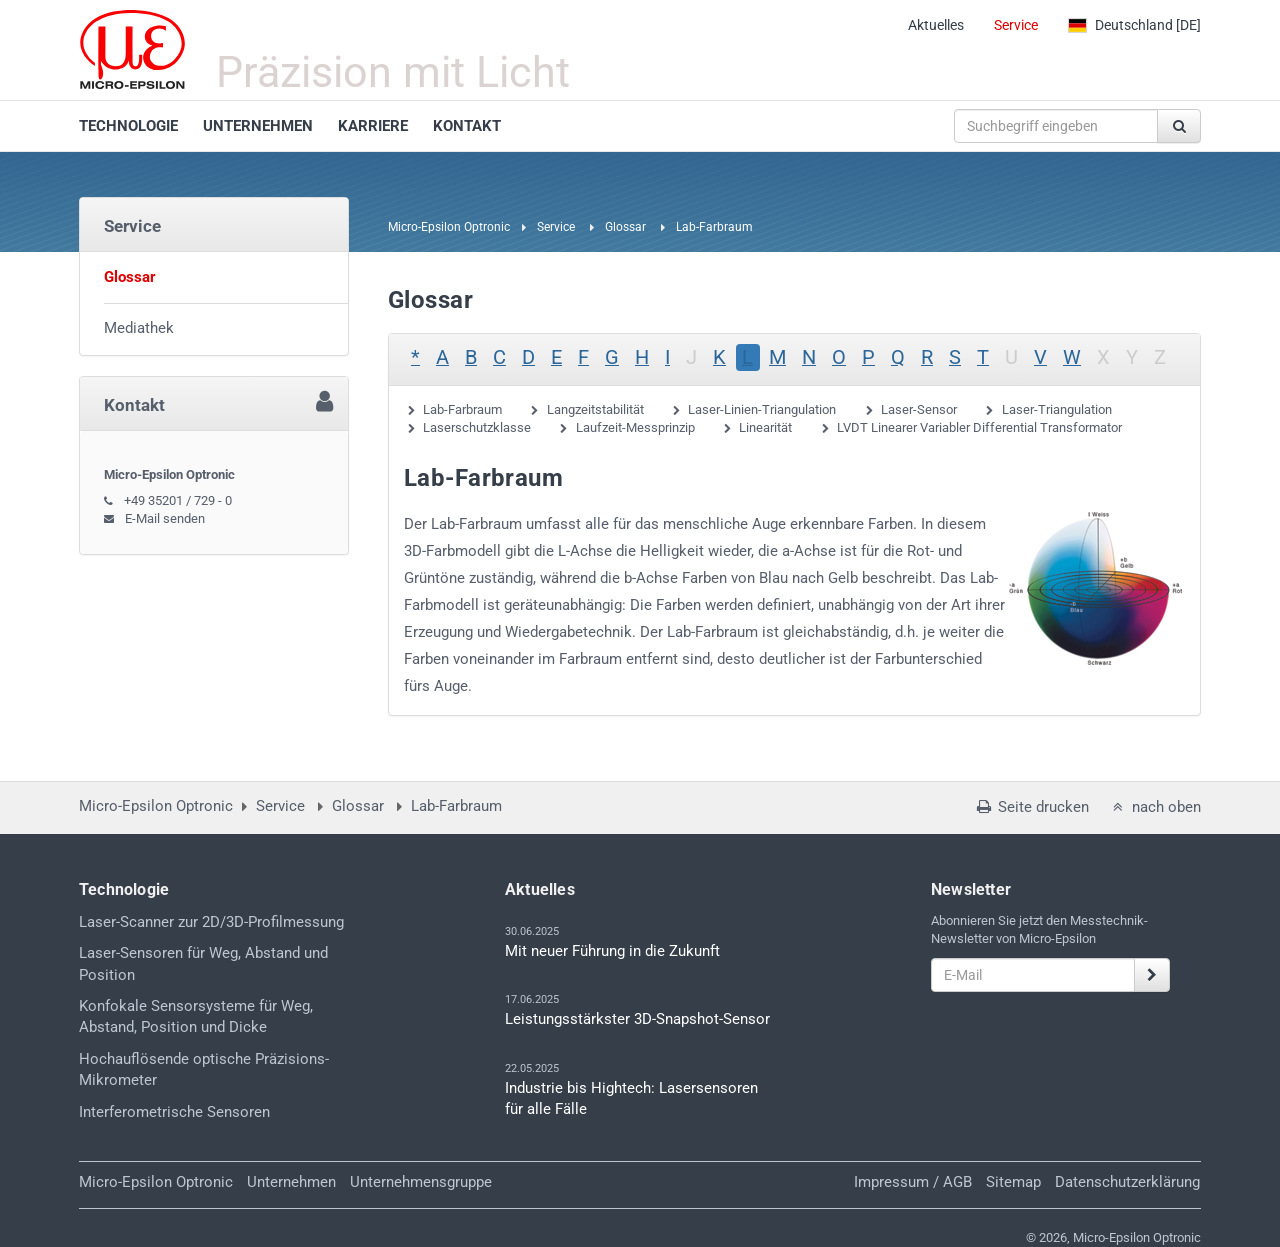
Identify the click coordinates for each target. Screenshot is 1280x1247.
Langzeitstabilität (595, 409)
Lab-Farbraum (462, 409)
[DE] (1134, 25)
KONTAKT (467, 126)
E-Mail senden (165, 518)
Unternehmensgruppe (421, 1182)
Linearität (765, 427)
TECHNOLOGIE (128, 126)
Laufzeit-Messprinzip (635, 427)
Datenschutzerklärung (1127, 1182)
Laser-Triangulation (1057, 409)
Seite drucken (1031, 807)
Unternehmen (291, 1182)
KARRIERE (373, 126)
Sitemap (1013, 1182)
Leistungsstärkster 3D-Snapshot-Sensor (637, 1019)
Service (1016, 25)
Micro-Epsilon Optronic (449, 227)
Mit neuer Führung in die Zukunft (612, 951)
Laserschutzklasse (477, 427)
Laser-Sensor (919, 409)
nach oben (1155, 807)
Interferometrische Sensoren (174, 1112)
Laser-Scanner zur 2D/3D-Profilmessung (211, 922)
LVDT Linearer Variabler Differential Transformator (979, 427)
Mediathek (139, 328)
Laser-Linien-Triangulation (762, 409)
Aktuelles (936, 25)
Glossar (625, 227)
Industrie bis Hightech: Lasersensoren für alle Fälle (631, 1098)
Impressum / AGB (913, 1182)
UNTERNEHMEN (258, 126)
